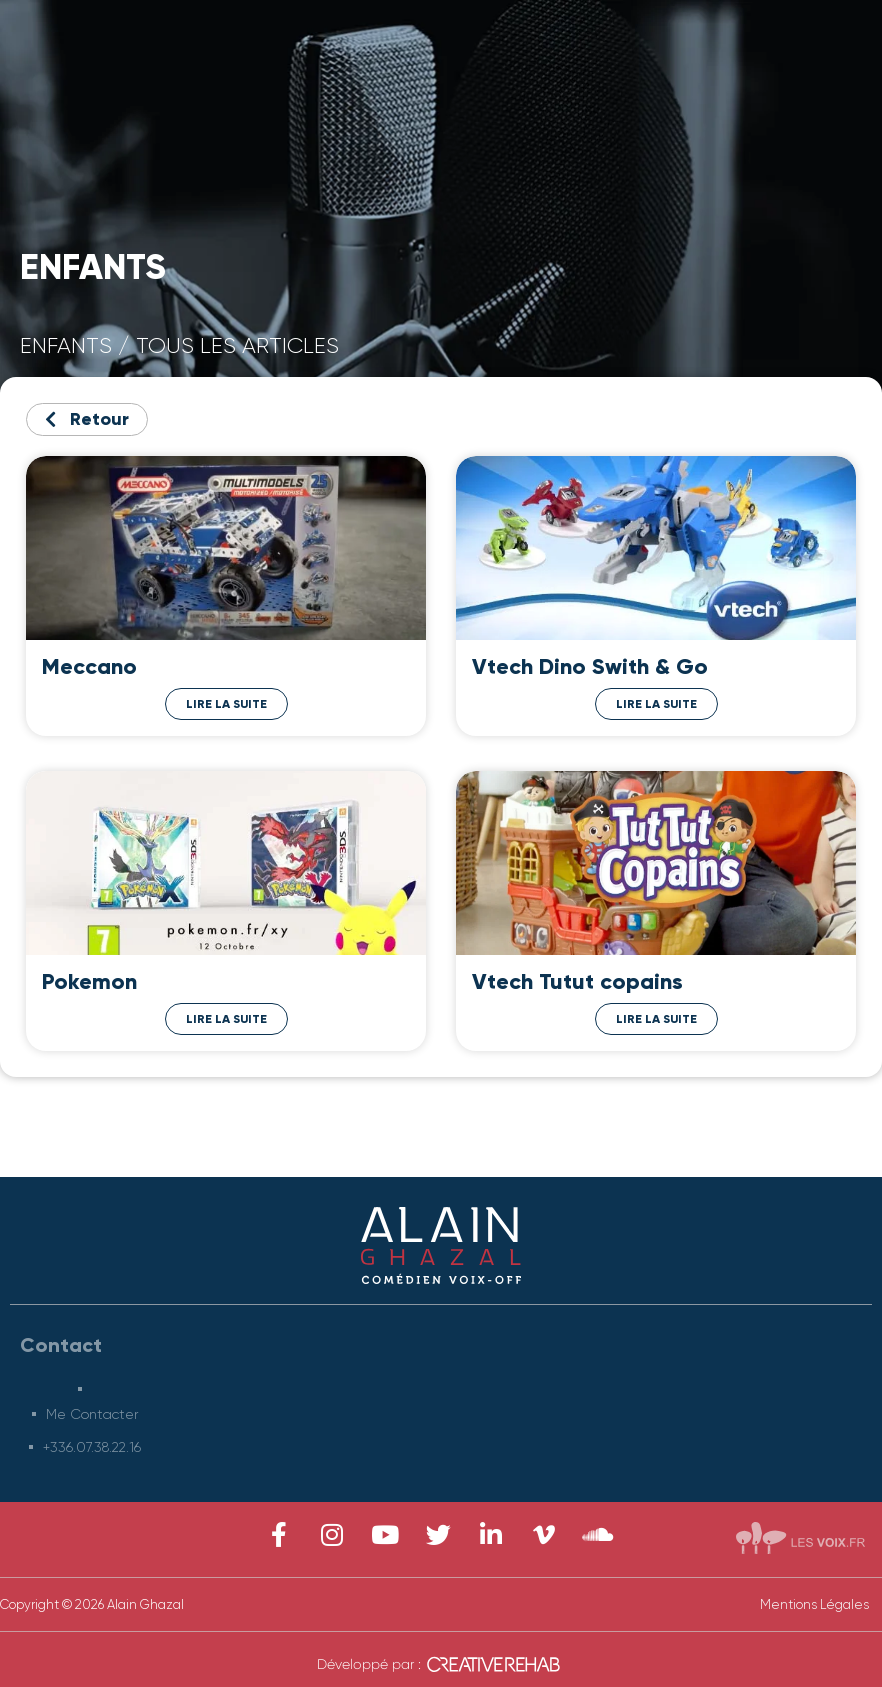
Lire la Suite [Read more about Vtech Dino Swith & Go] (656, 704)
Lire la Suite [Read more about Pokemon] (226, 1019)
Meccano (89, 666)
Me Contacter (92, 1414)
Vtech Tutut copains (577, 981)
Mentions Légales (814, 1604)
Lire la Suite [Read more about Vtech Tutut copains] (656, 1019)
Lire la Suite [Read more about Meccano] (226, 704)
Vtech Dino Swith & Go (590, 666)
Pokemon (89, 981)
